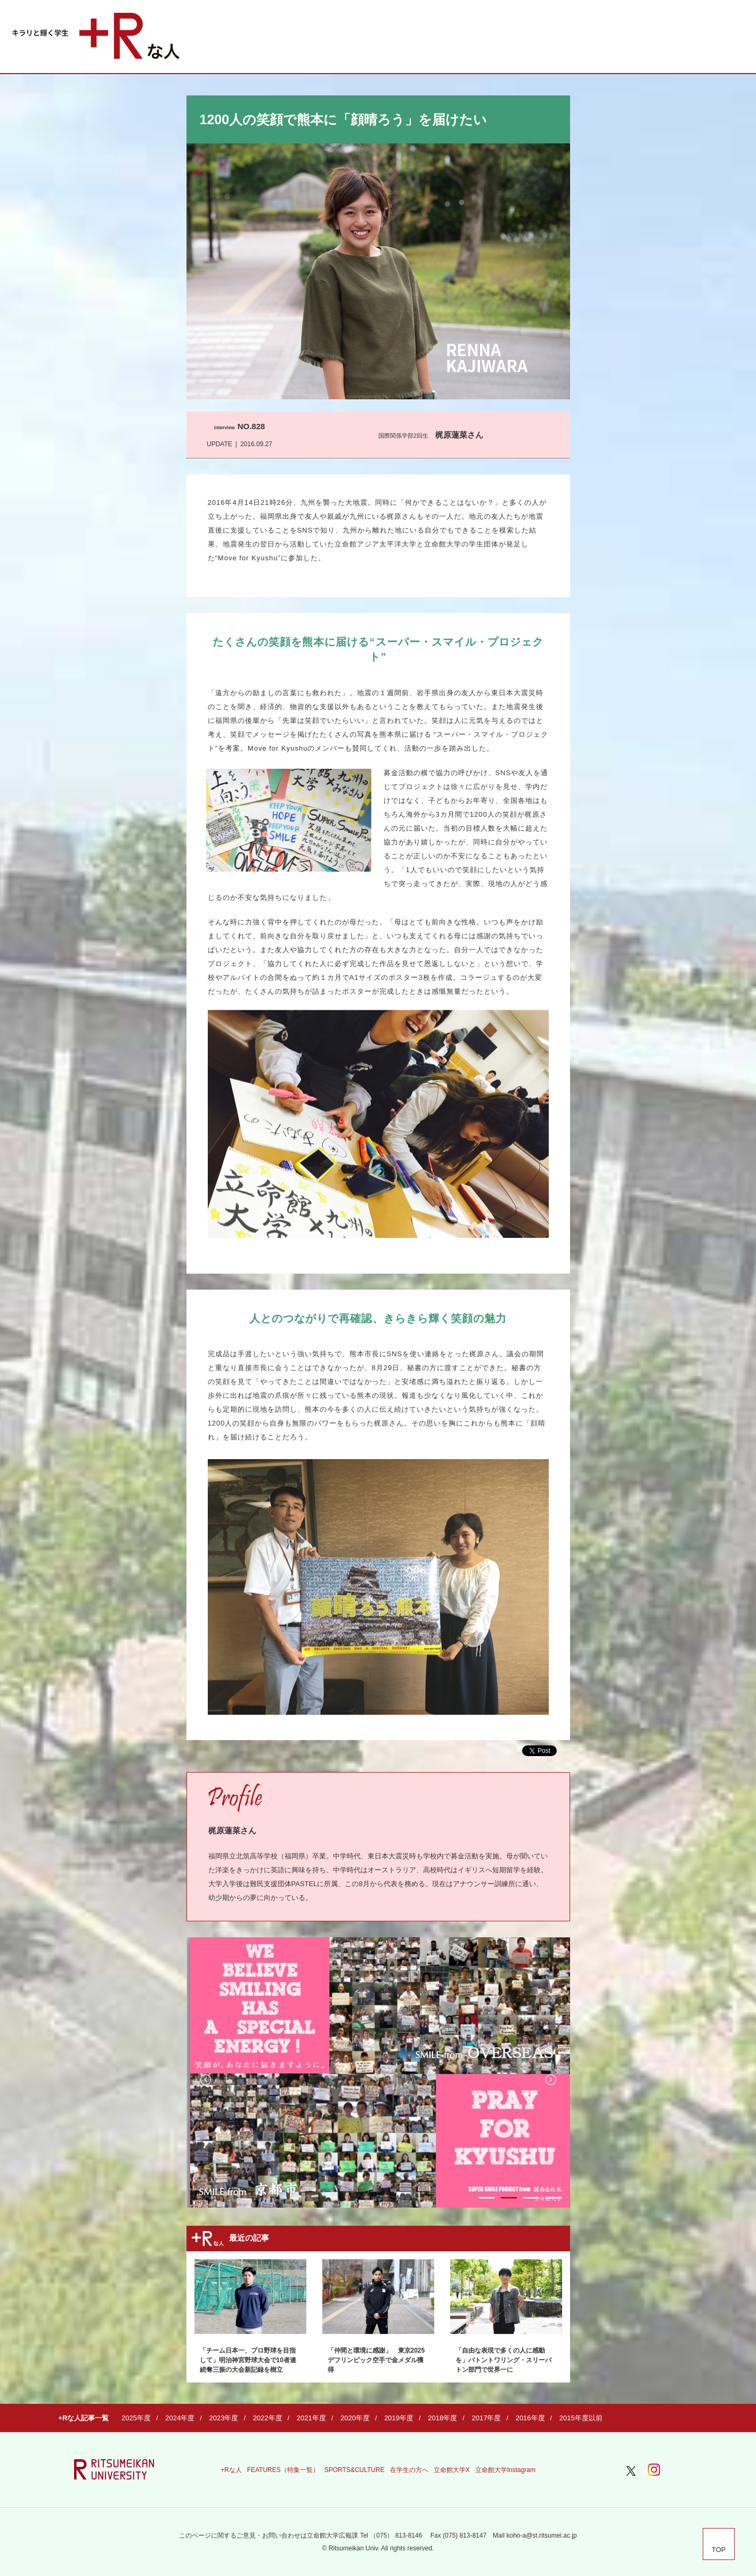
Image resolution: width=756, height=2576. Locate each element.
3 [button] (531, 2197)
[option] (378, 2072)
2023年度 (223, 2418)
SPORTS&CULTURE (354, 2470)
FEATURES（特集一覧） (283, 2470)
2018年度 (442, 2418)
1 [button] (486, 2197)
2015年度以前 (581, 2418)
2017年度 (486, 2418)
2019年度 (398, 2418)
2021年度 (311, 2418)
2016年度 (530, 2418)
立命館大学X (452, 2470)
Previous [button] (205, 2080)
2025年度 (136, 2418)
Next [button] (550, 2080)
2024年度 (179, 2418)
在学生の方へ (409, 2470)
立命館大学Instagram (505, 2470)
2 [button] (509, 2197)
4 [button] (553, 2197)
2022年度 (267, 2418)
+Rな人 (231, 2470)
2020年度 (355, 2418)
